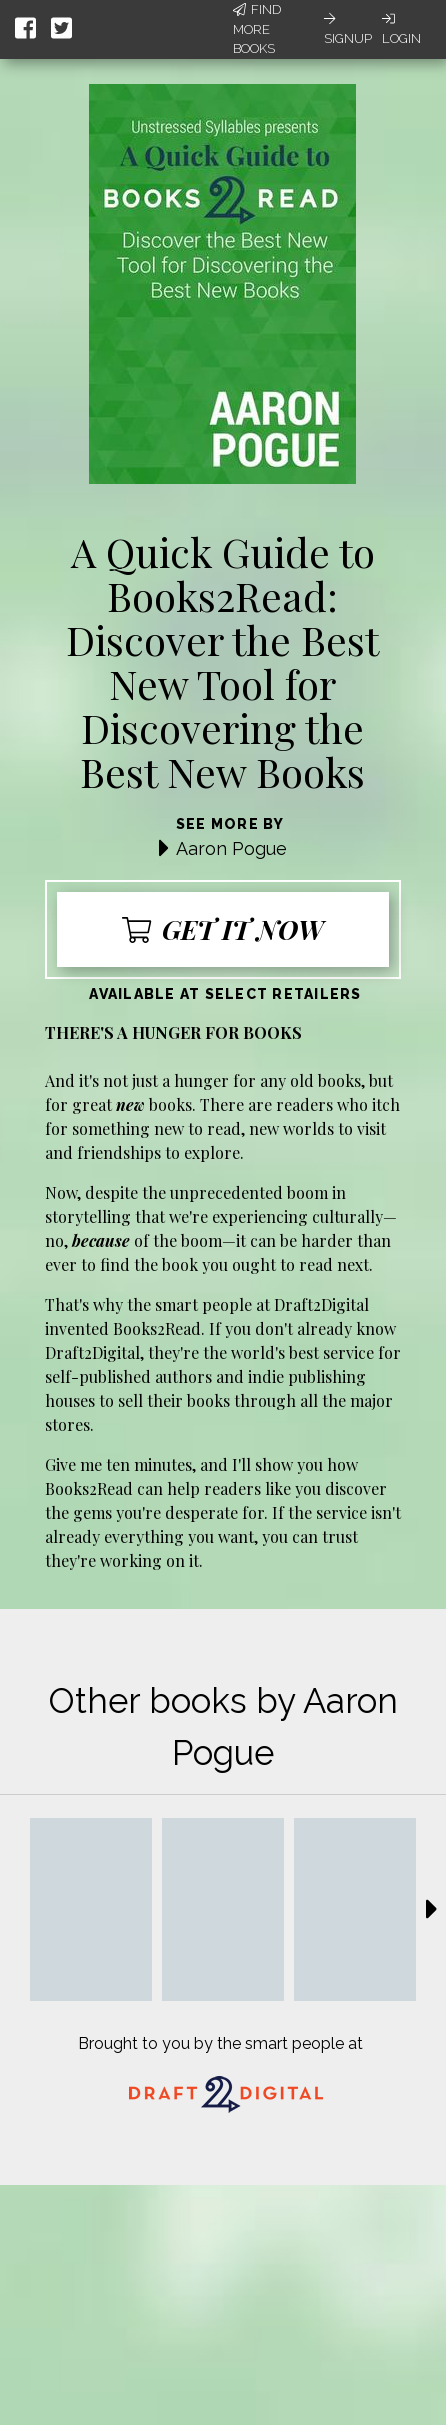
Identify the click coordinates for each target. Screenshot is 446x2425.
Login (401, 29)
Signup (348, 29)
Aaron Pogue (231, 848)
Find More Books (257, 29)
